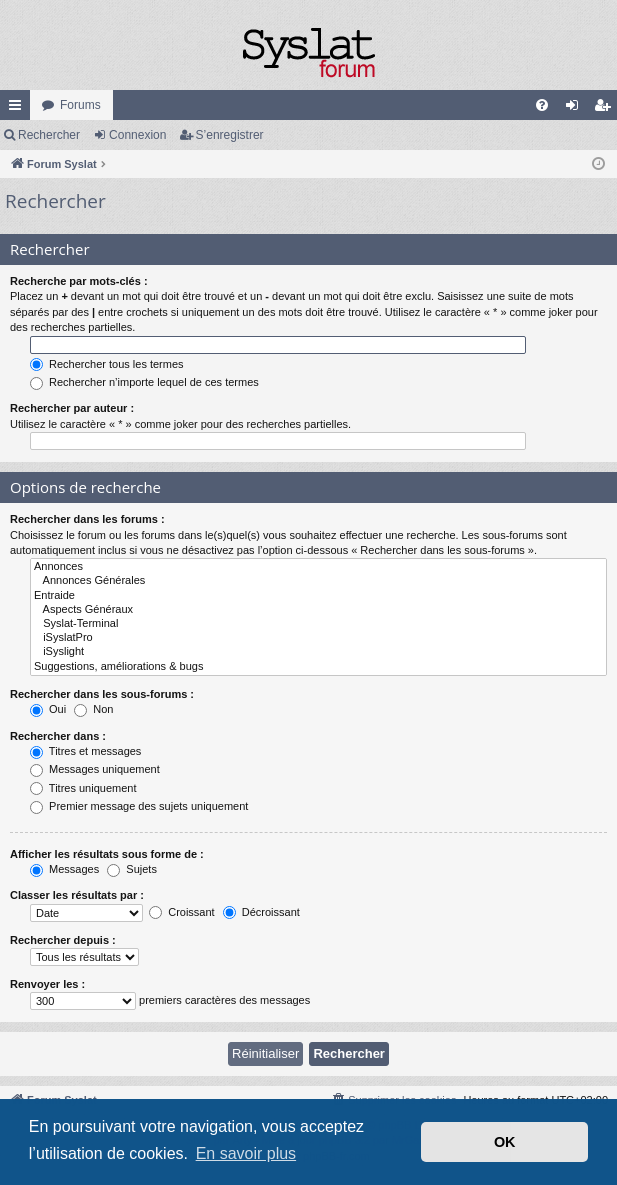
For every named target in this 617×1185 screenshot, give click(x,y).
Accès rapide (19, 109)
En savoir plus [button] (246, 1153)
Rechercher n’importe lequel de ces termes (144, 382)
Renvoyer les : (47, 984)
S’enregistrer (230, 135)
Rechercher (49, 135)
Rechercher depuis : (63, 940)
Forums (80, 105)
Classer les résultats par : (77, 895)
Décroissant (261, 912)
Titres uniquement (83, 788)
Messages (64, 869)
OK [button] (505, 1142)
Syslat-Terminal (318, 624)
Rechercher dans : (58, 736)
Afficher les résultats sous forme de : (107, 854)
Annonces (318, 567)
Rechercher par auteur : (72, 408)
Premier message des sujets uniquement (139, 806)
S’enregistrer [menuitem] (606, 109)
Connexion (137, 135)
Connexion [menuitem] (576, 109)
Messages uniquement (95, 769)
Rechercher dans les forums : (87, 519)
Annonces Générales (318, 581)
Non (93, 709)
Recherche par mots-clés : (79, 281)
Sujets (132, 869)
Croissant (182, 912)
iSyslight (318, 652)
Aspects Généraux (318, 610)
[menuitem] (542, 105)
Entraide (318, 596)
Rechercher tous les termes (107, 364)
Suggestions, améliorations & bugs (318, 667)
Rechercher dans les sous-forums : (102, 694)
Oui (48, 709)
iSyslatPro (318, 638)
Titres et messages (85, 751)
